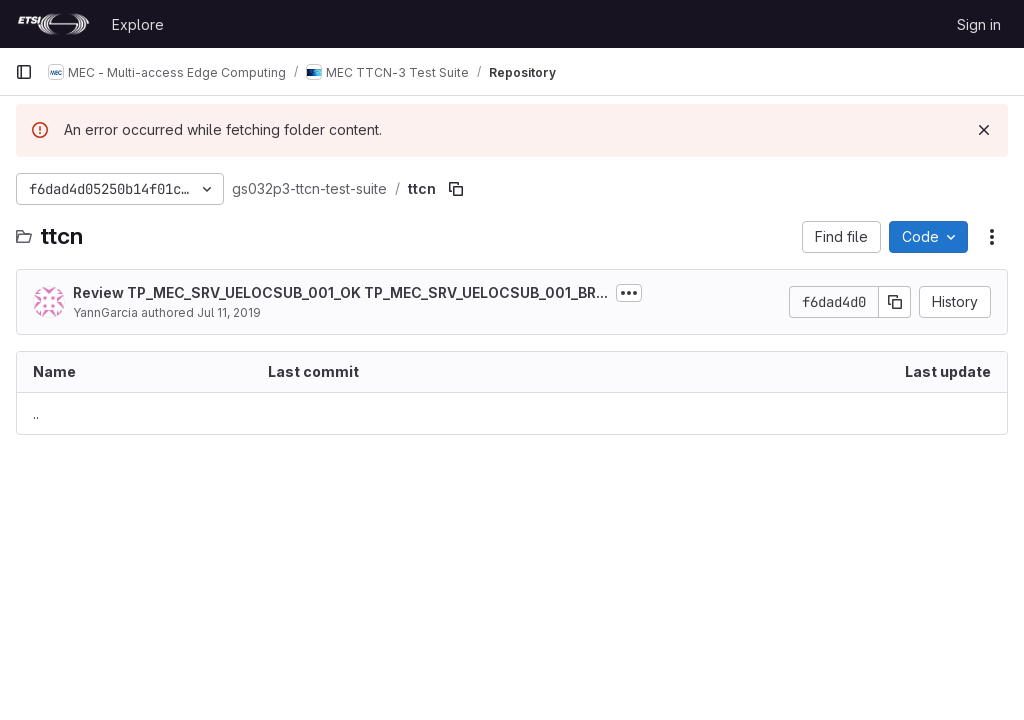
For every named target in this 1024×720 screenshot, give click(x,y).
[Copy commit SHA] (895, 302)
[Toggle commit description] (629, 293)
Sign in (979, 24)
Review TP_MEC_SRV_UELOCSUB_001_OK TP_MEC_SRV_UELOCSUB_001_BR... (340, 292)
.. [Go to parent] (36, 413)
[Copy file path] (456, 189)
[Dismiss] (984, 130)
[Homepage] (53, 24)
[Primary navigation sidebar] (24, 72)
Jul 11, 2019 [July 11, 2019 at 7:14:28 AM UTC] (229, 312)
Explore (138, 24)
